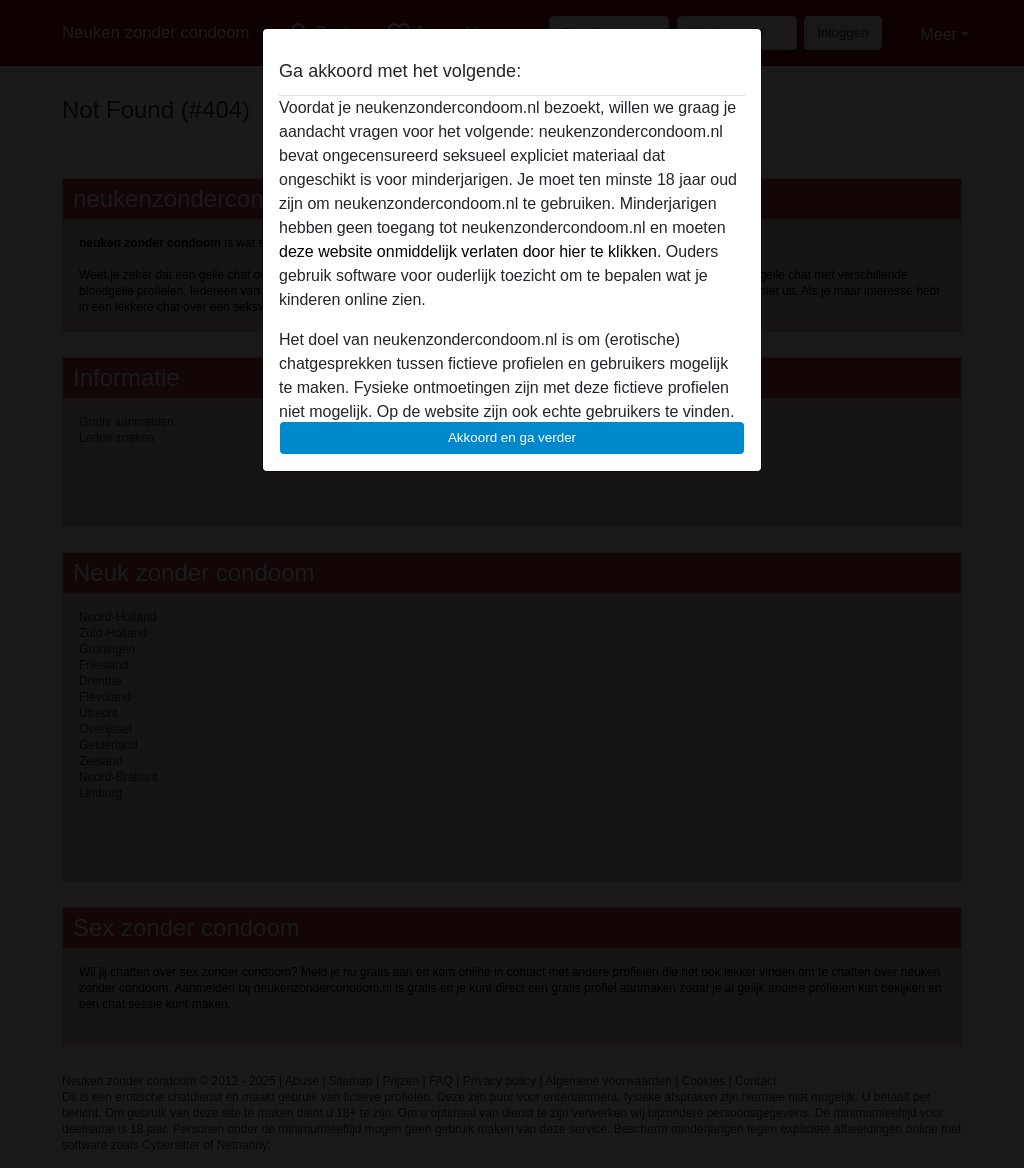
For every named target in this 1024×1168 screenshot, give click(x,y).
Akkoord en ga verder (512, 437)
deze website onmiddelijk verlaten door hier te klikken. (470, 251)
